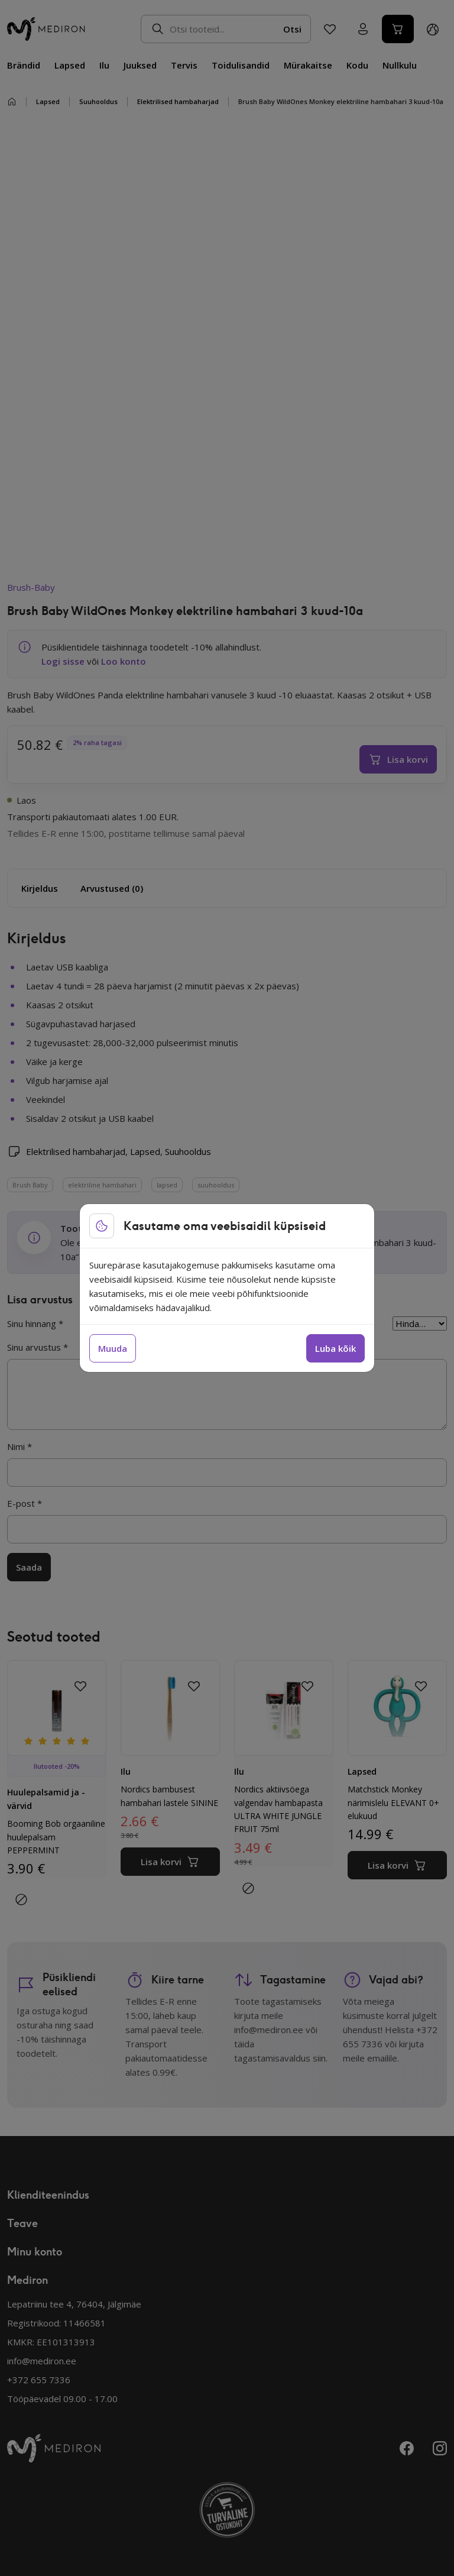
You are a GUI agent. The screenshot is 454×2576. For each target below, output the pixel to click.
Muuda (112, 1348)
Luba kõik (335, 1348)
